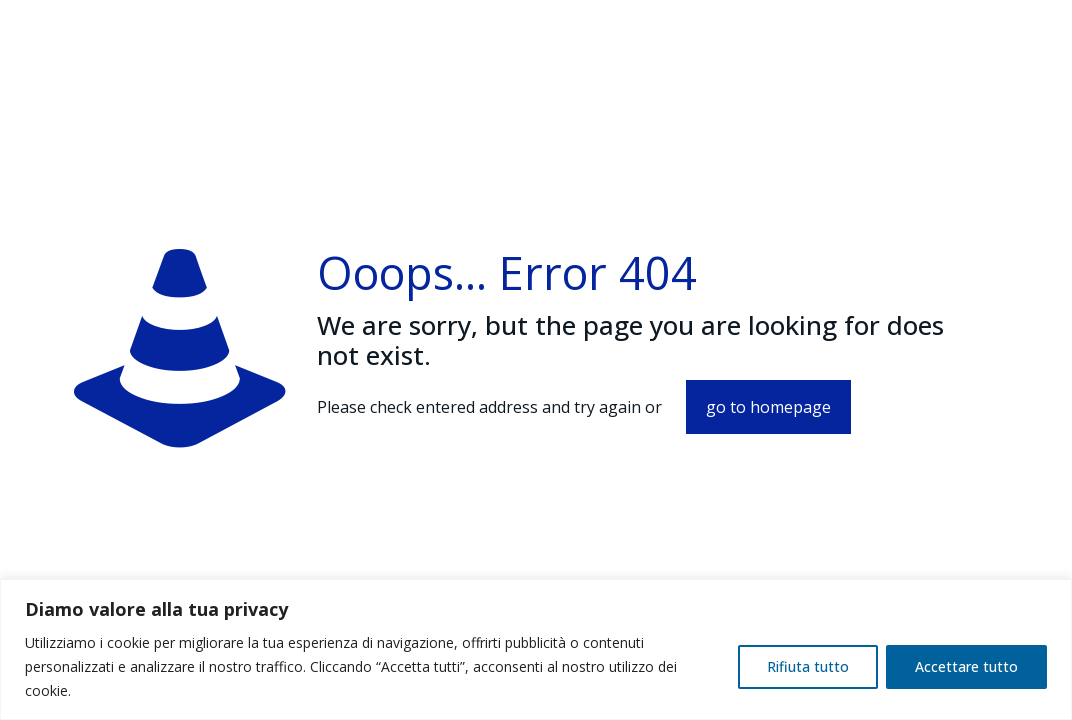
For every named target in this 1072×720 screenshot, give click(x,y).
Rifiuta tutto (808, 666)
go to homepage (768, 407)
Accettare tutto (966, 666)
